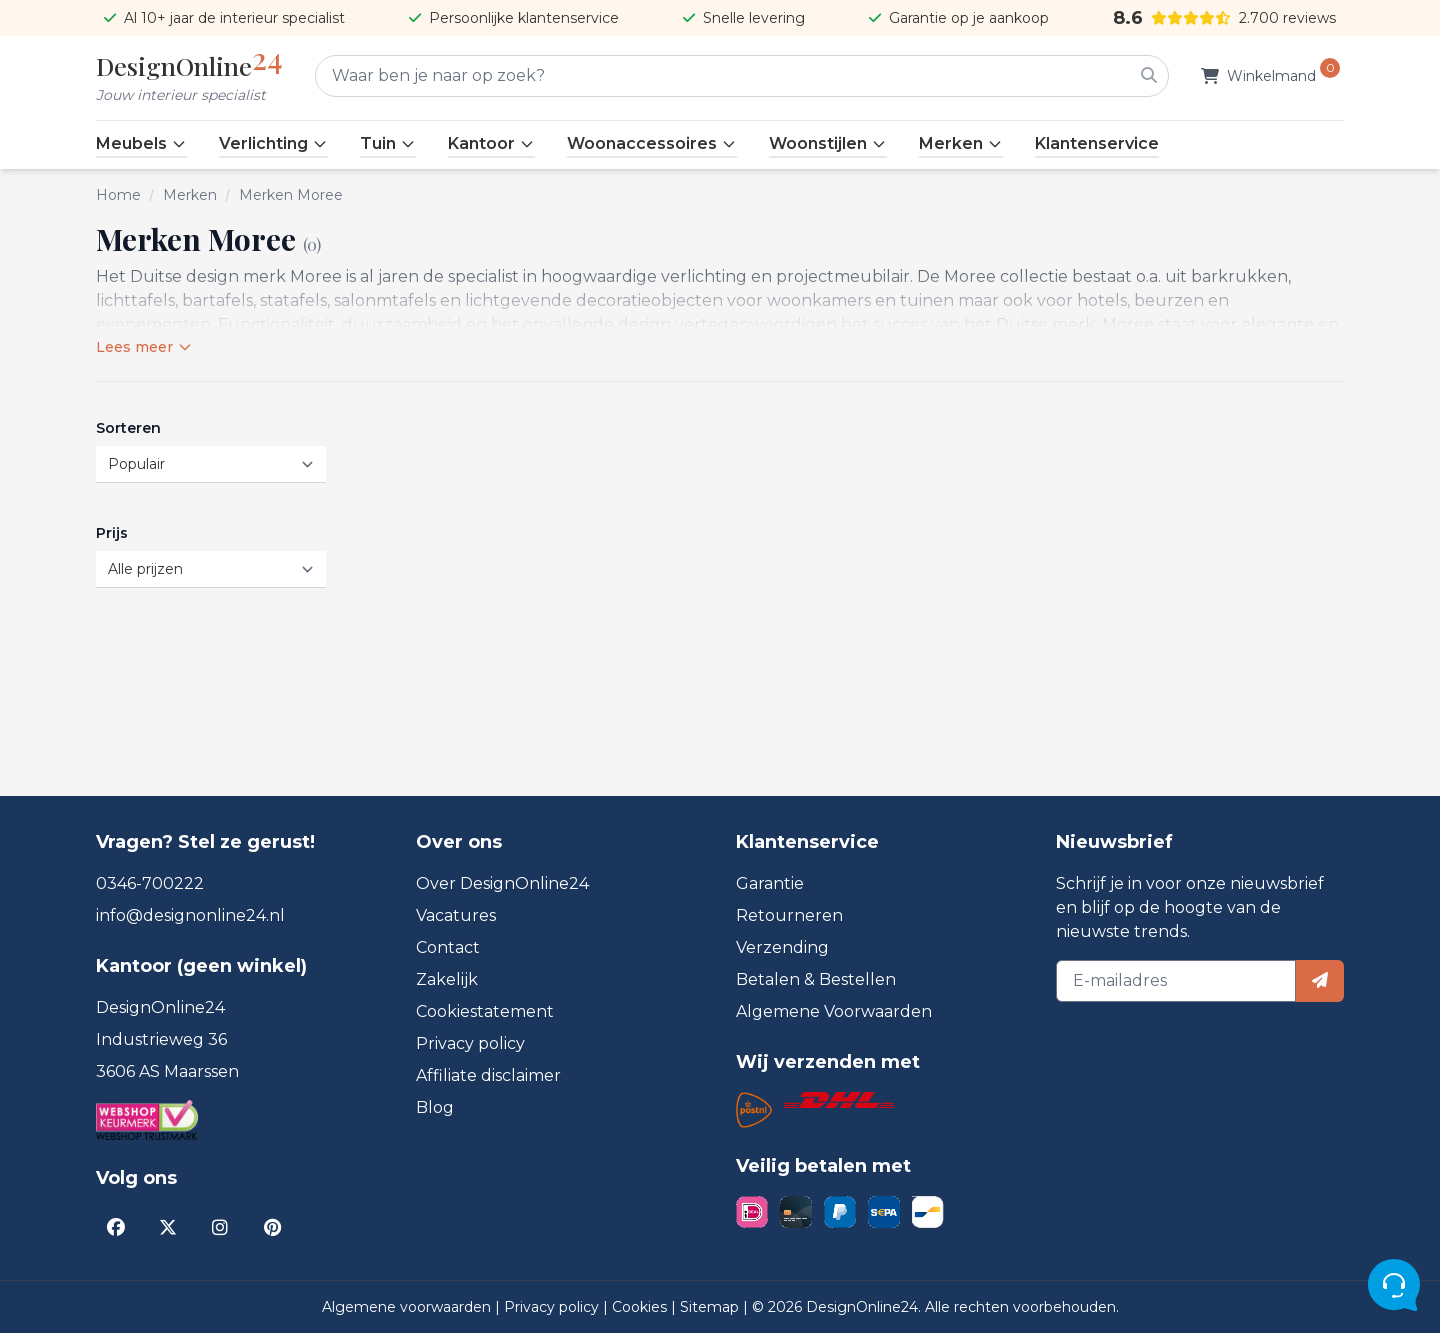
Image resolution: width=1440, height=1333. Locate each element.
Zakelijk (447, 979)
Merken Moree (291, 195)
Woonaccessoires (652, 143)
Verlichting (273, 143)
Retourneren (789, 915)
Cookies (641, 1307)
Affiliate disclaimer (488, 1075)
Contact (448, 947)
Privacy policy (470, 1043)
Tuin (388, 143)
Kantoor (491, 143)
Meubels (141, 143)
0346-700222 (150, 883)
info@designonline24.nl (190, 915)
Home (118, 195)
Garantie (770, 883)
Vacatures (456, 915)
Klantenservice (1097, 143)
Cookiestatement (485, 1011)
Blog (435, 1107)
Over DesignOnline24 (502, 883)
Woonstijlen (828, 143)
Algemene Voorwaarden (834, 1011)
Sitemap (711, 1307)
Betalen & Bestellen (816, 979)
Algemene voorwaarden (408, 1307)
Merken (961, 143)
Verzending (782, 947)
